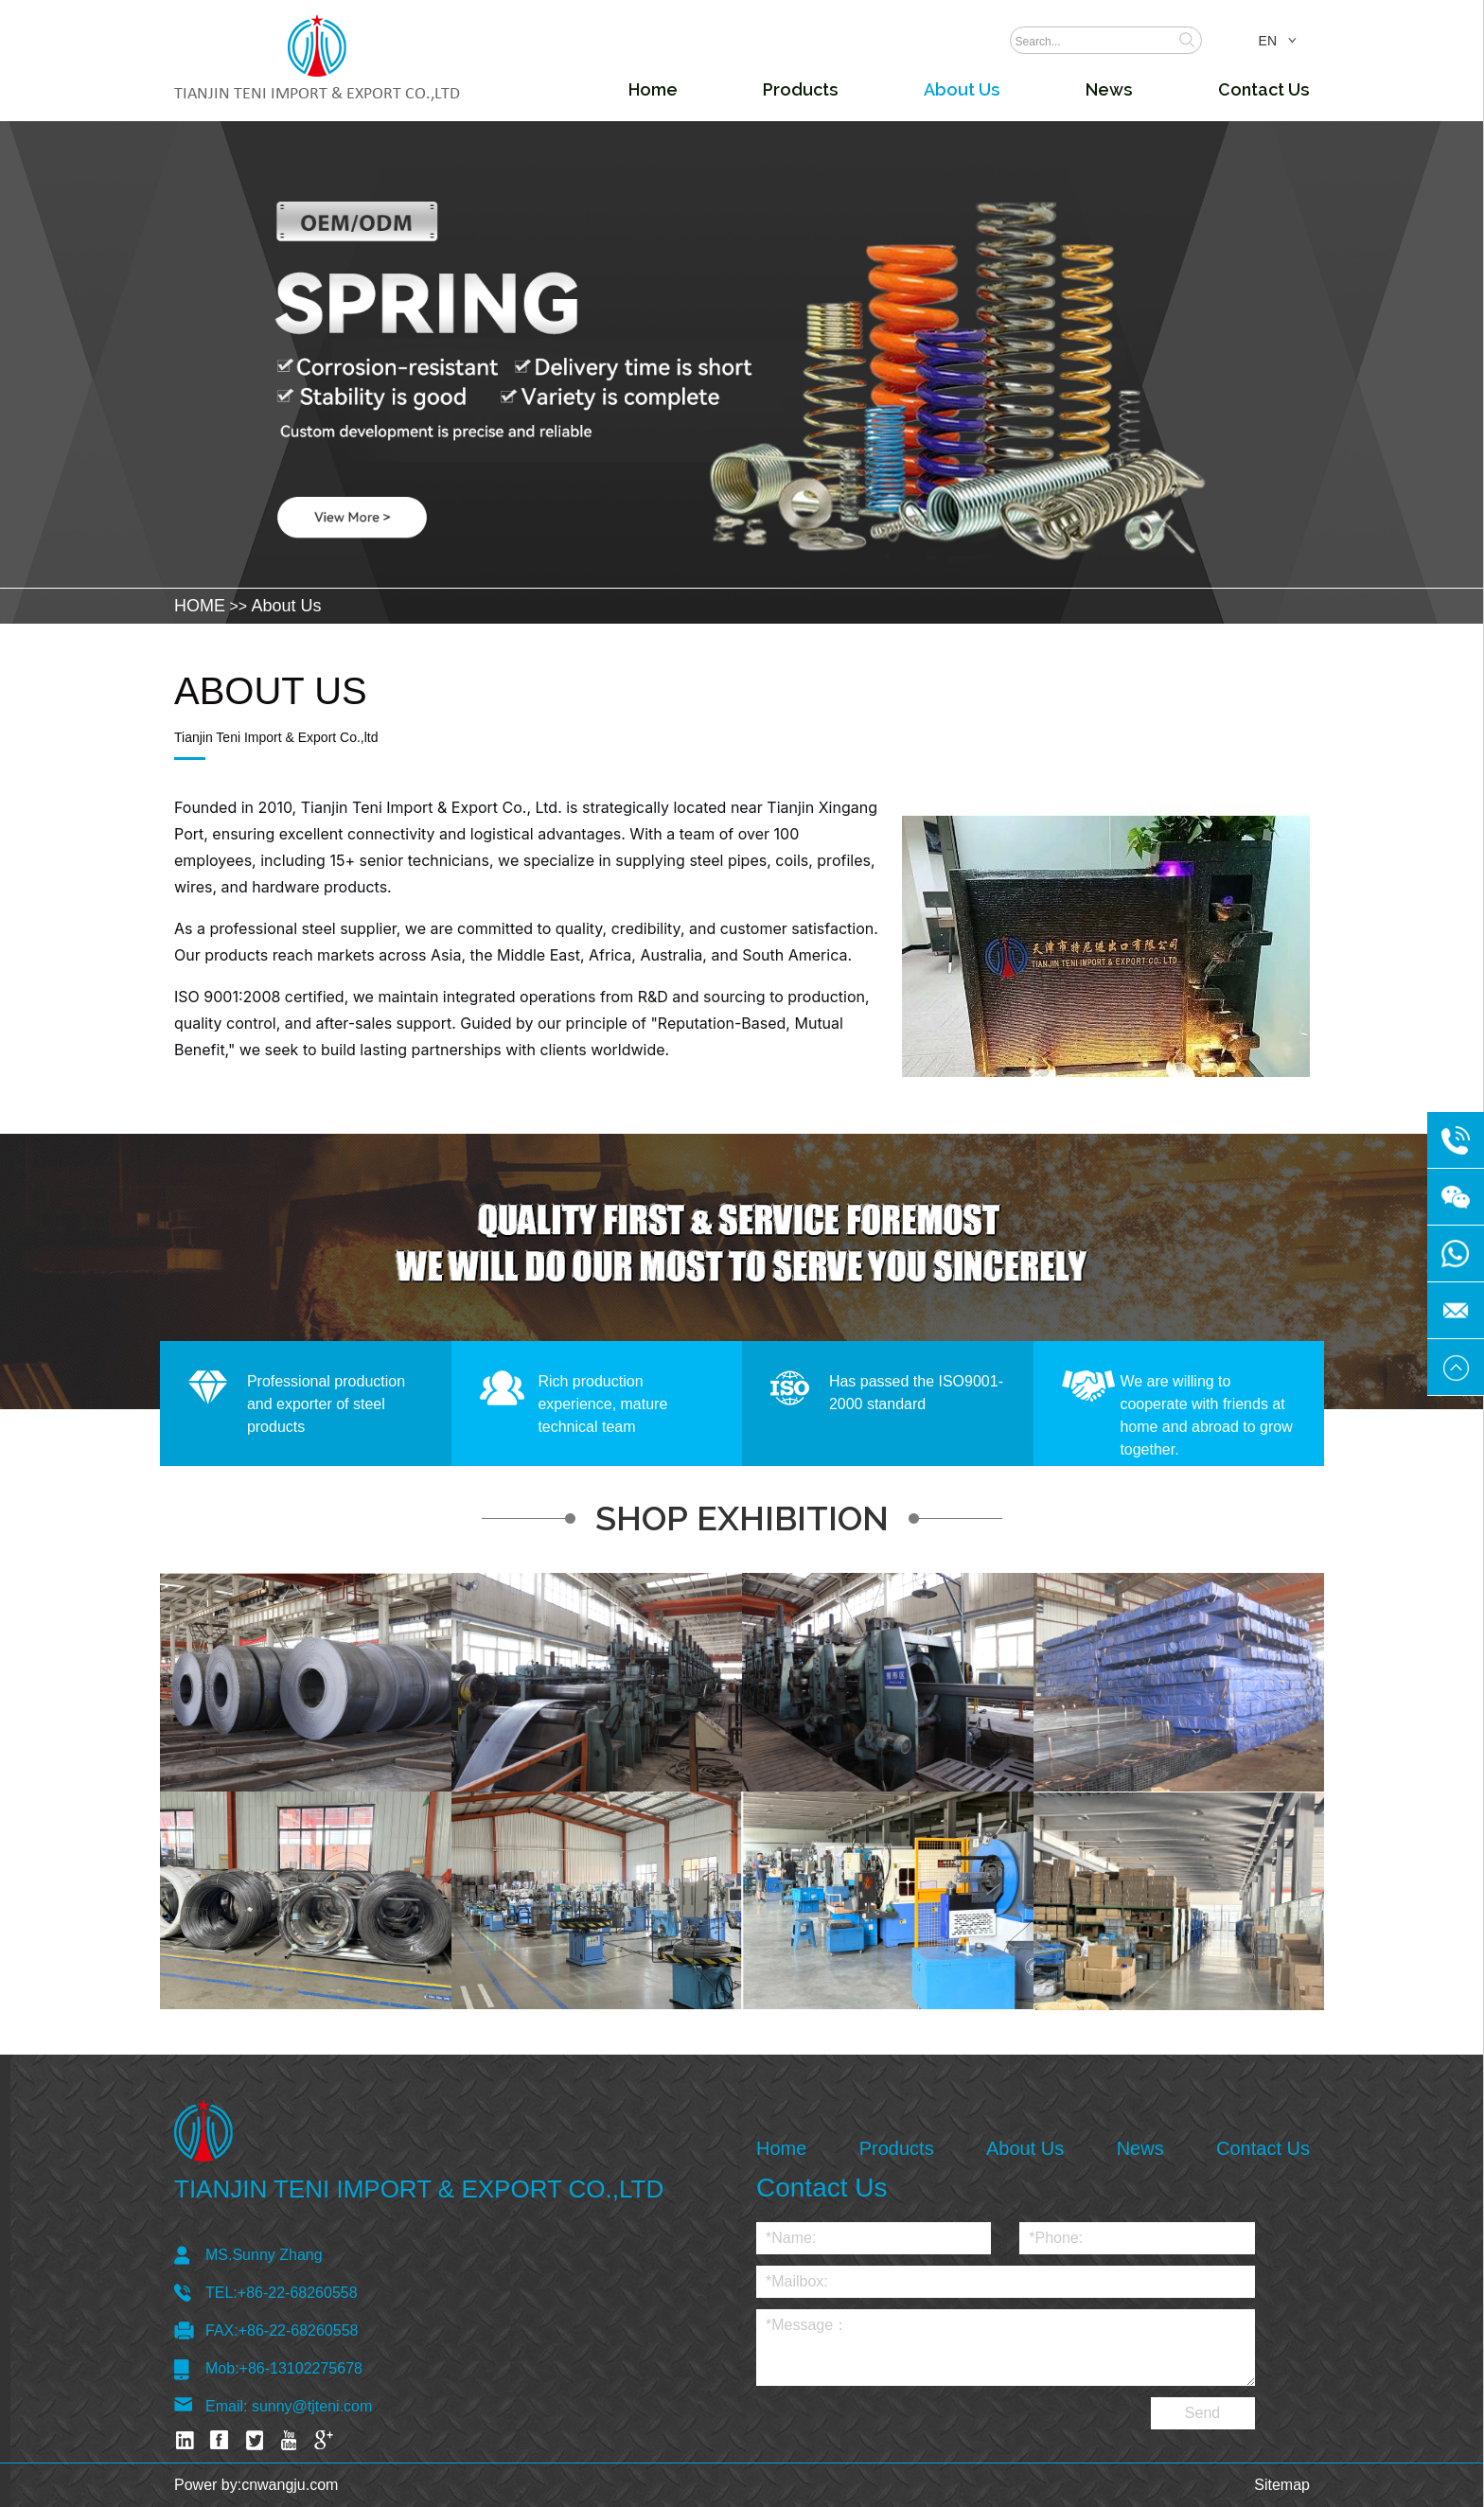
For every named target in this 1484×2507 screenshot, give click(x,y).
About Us (962, 89)
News (1109, 89)
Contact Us (1264, 89)
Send (1202, 2413)
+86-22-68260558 (298, 2293)
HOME (199, 605)
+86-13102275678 (300, 2368)
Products (801, 89)
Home (653, 89)
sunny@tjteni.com (312, 2406)
